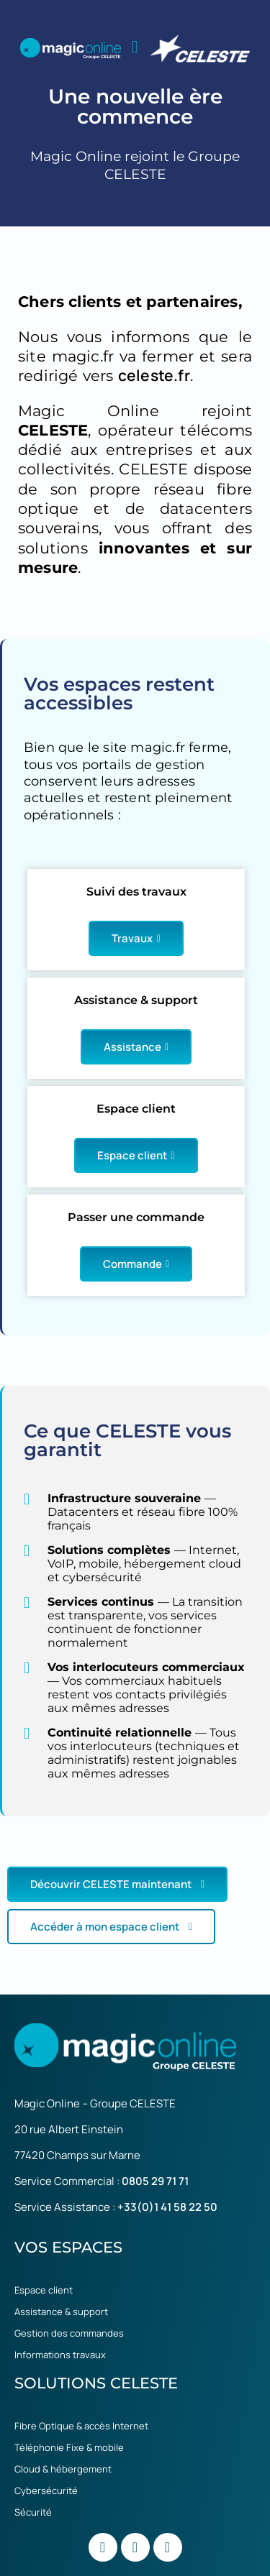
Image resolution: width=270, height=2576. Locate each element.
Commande (136, 1263)
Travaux (136, 938)
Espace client (135, 1155)
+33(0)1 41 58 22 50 (167, 2206)
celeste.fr (154, 375)
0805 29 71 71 (155, 2181)
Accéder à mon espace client (111, 1926)
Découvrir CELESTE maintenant (117, 1884)
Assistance (136, 1046)
